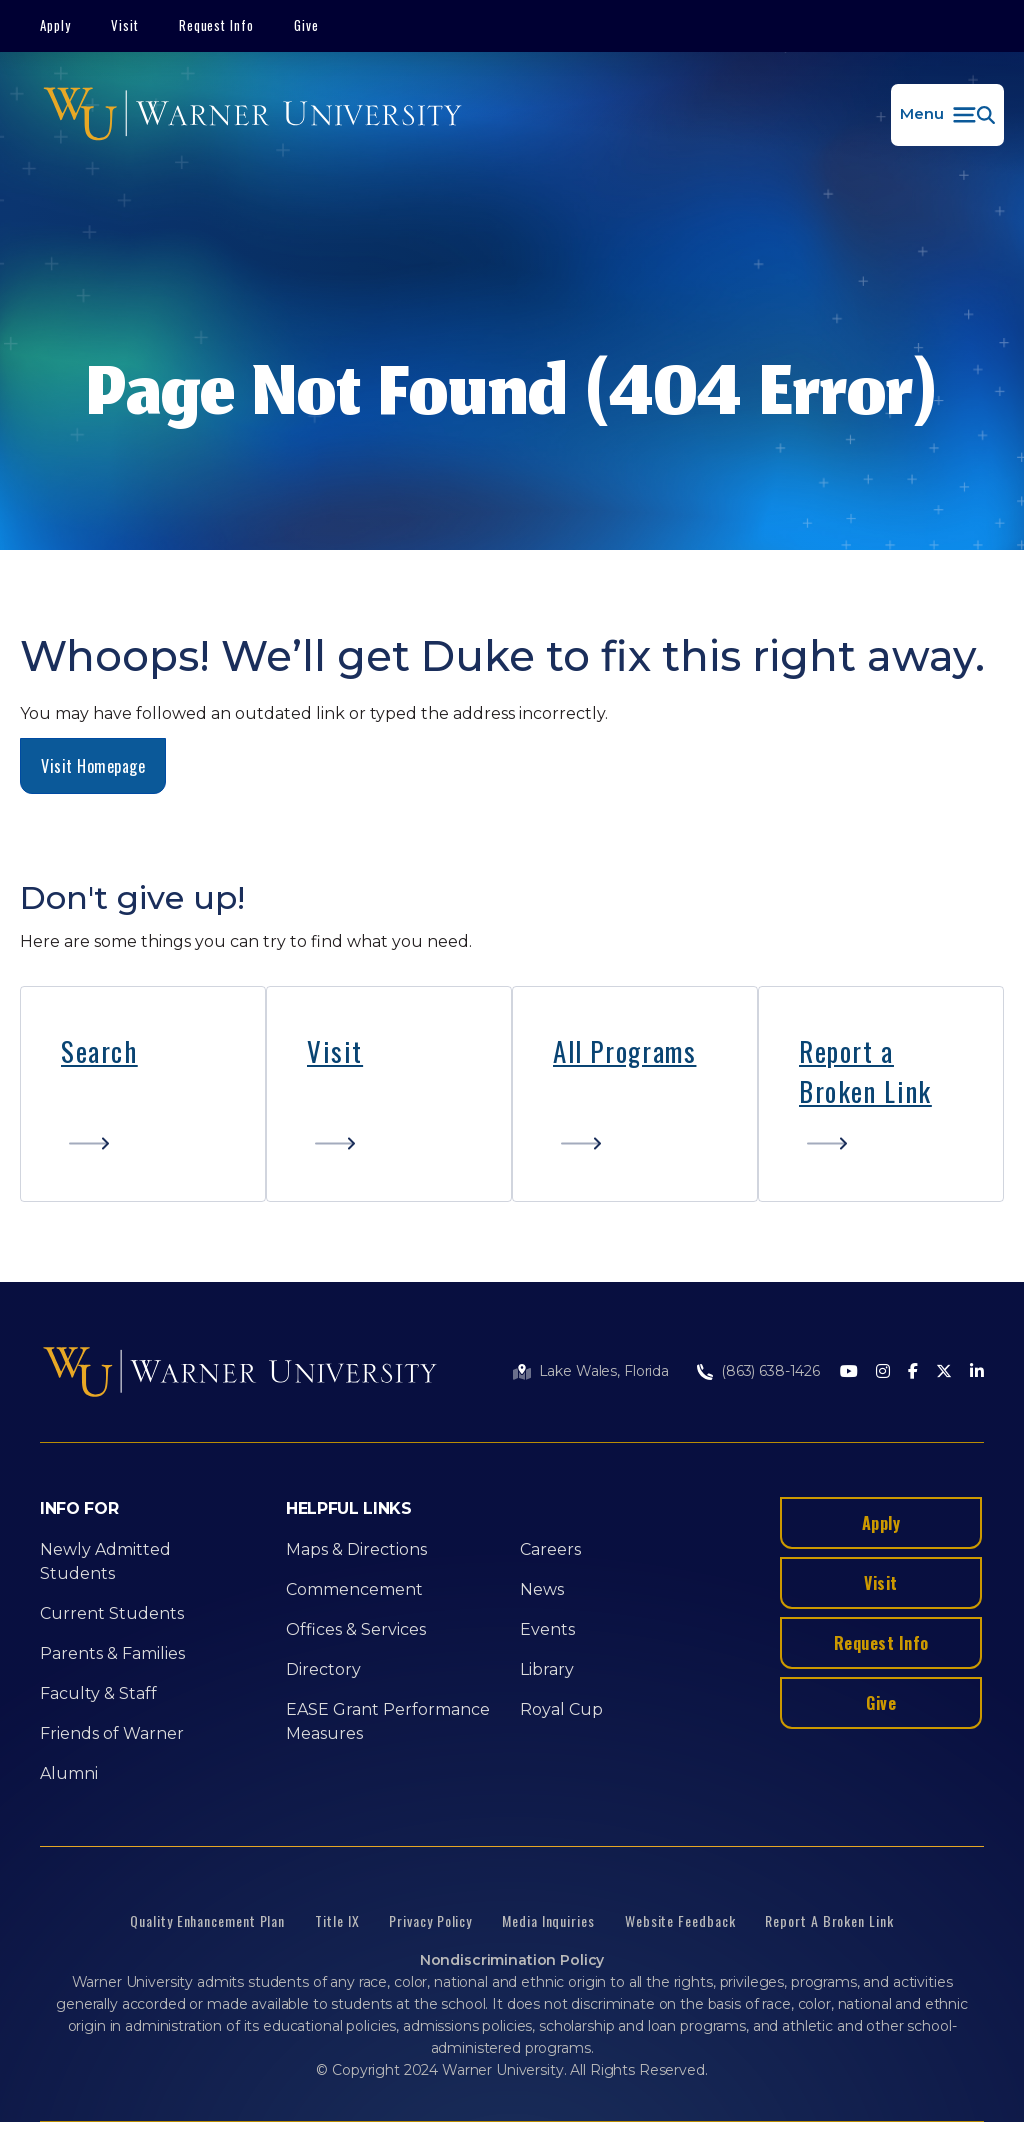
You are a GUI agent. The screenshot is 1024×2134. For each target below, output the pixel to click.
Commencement (354, 1589)
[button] (947, 115)
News (542, 1589)
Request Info (217, 25)
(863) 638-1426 (770, 1371)
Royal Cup (561, 1709)
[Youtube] (849, 1372)
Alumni (69, 1773)
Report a (846, 1051)
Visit (125, 25)
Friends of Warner (112, 1733)
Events (547, 1629)
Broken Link (865, 1091)
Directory (323, 1669)
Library (547, 1669)
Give (306, 25)
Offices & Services (356, 1629)
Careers (550, 1549)
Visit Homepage (93, 766)
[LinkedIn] (977, 1372)
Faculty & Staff (98, 1693)
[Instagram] (883, 1372)
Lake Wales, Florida (604, 1371)
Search (99, 1051)
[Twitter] (944, 1372)
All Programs (624, 1051)
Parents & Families (112, 1653)
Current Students (112, 1613)
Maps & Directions (356, 1549)
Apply (55, 25)
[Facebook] (913, 1372)
